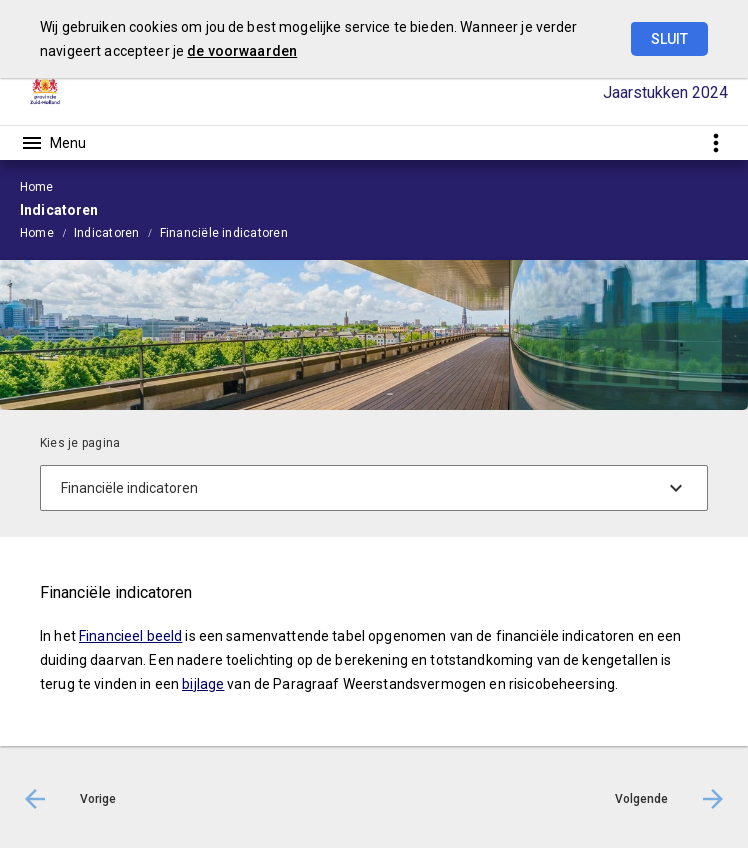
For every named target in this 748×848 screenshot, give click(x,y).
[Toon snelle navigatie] (715, 142)
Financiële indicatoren (224, 233)
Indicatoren (107, 233)
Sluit (669, 39)
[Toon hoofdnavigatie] (53, 143)
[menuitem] (47, 232)
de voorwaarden (242, 51)
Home (37, 233)
